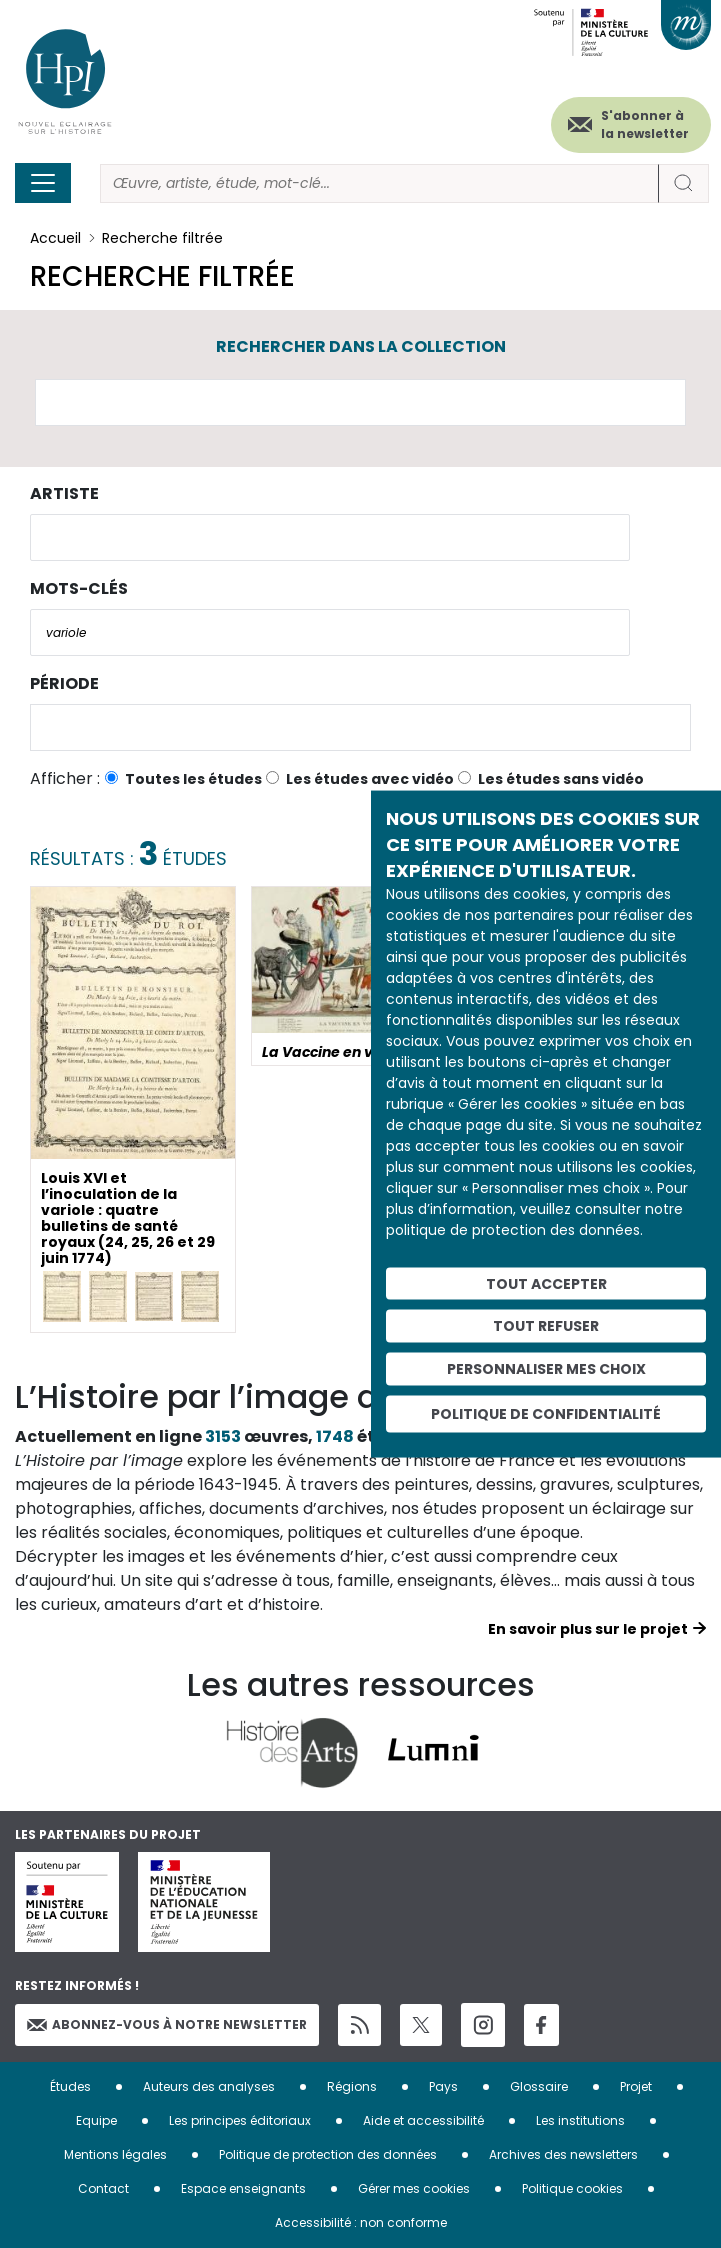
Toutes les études (193, 779)
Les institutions (580, 2120)
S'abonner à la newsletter (645, 124)
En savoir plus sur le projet (588, 1629)
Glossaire (539, 2086)
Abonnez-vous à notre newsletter (167, 2024)
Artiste (64, 493)
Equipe (96, 2120)
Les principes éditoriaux (240, 2120)
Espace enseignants (243, 2188)
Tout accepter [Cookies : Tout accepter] (546, 1283)
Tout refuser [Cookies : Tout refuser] (546, 1326)
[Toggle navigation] (43, 183)
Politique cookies (572, 2188)
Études (70, 2086)
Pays (443, 2086)
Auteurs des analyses (209, 2086)
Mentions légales (115, 2154)
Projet (636, 2086)
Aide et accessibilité (423, 2120)
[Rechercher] (379, 183)
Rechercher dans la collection (361, 346)
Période (64, 683)
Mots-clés (79, 588)
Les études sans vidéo (561, 779)
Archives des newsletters (563, 2154)
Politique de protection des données (328, 2154)
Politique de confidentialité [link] (546, 1413)
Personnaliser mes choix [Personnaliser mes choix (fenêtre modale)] (546, 1369)
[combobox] (330, 537)
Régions (352, 2086)
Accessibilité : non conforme (361, 2222)
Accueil (55, 238)
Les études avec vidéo (370, 779)
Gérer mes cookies (414, 2188)
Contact (103, 2188)
